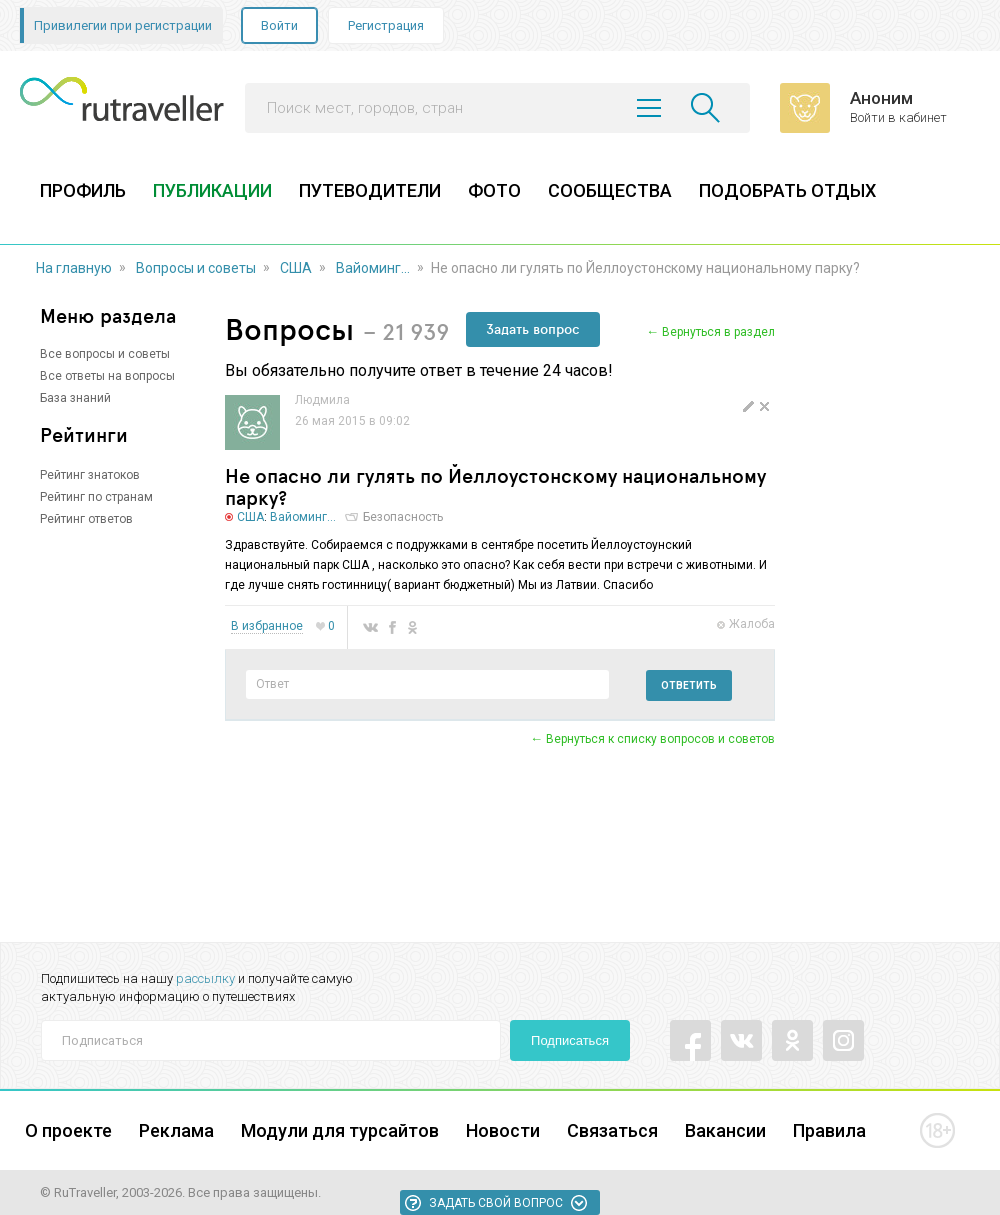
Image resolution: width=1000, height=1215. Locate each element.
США (296, 268)
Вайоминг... (373, 268)
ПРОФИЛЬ (83, 190)
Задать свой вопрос (496, 1203)
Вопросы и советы (196, 268)
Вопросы (289, 328)
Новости (503, 1130)
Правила (829, 1130)
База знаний (75, 398)
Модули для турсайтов (340, 1130)
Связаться (612, 1130)
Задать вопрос (533, 329)
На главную (74, 268)
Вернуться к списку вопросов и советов (660, 739)
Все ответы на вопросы (107, 376)
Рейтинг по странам (96, 497)
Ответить (689, 685)
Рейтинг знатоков (90, 475)
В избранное (267, 626)
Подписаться (570, 1040)
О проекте (68, 1130)
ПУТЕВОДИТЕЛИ (370, 190)
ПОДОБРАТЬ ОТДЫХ (787, 190)
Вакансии (725, 1130)
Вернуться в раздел (718, 332)
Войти (279, 25)
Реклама (176, 1130)
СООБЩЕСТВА (610, 190)
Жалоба (752, 624)
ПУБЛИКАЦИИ (212, 190)
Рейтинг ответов (86, 519)
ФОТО (494, 190)
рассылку (205, 978)
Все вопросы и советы (105, 354)
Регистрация (386, 25)
